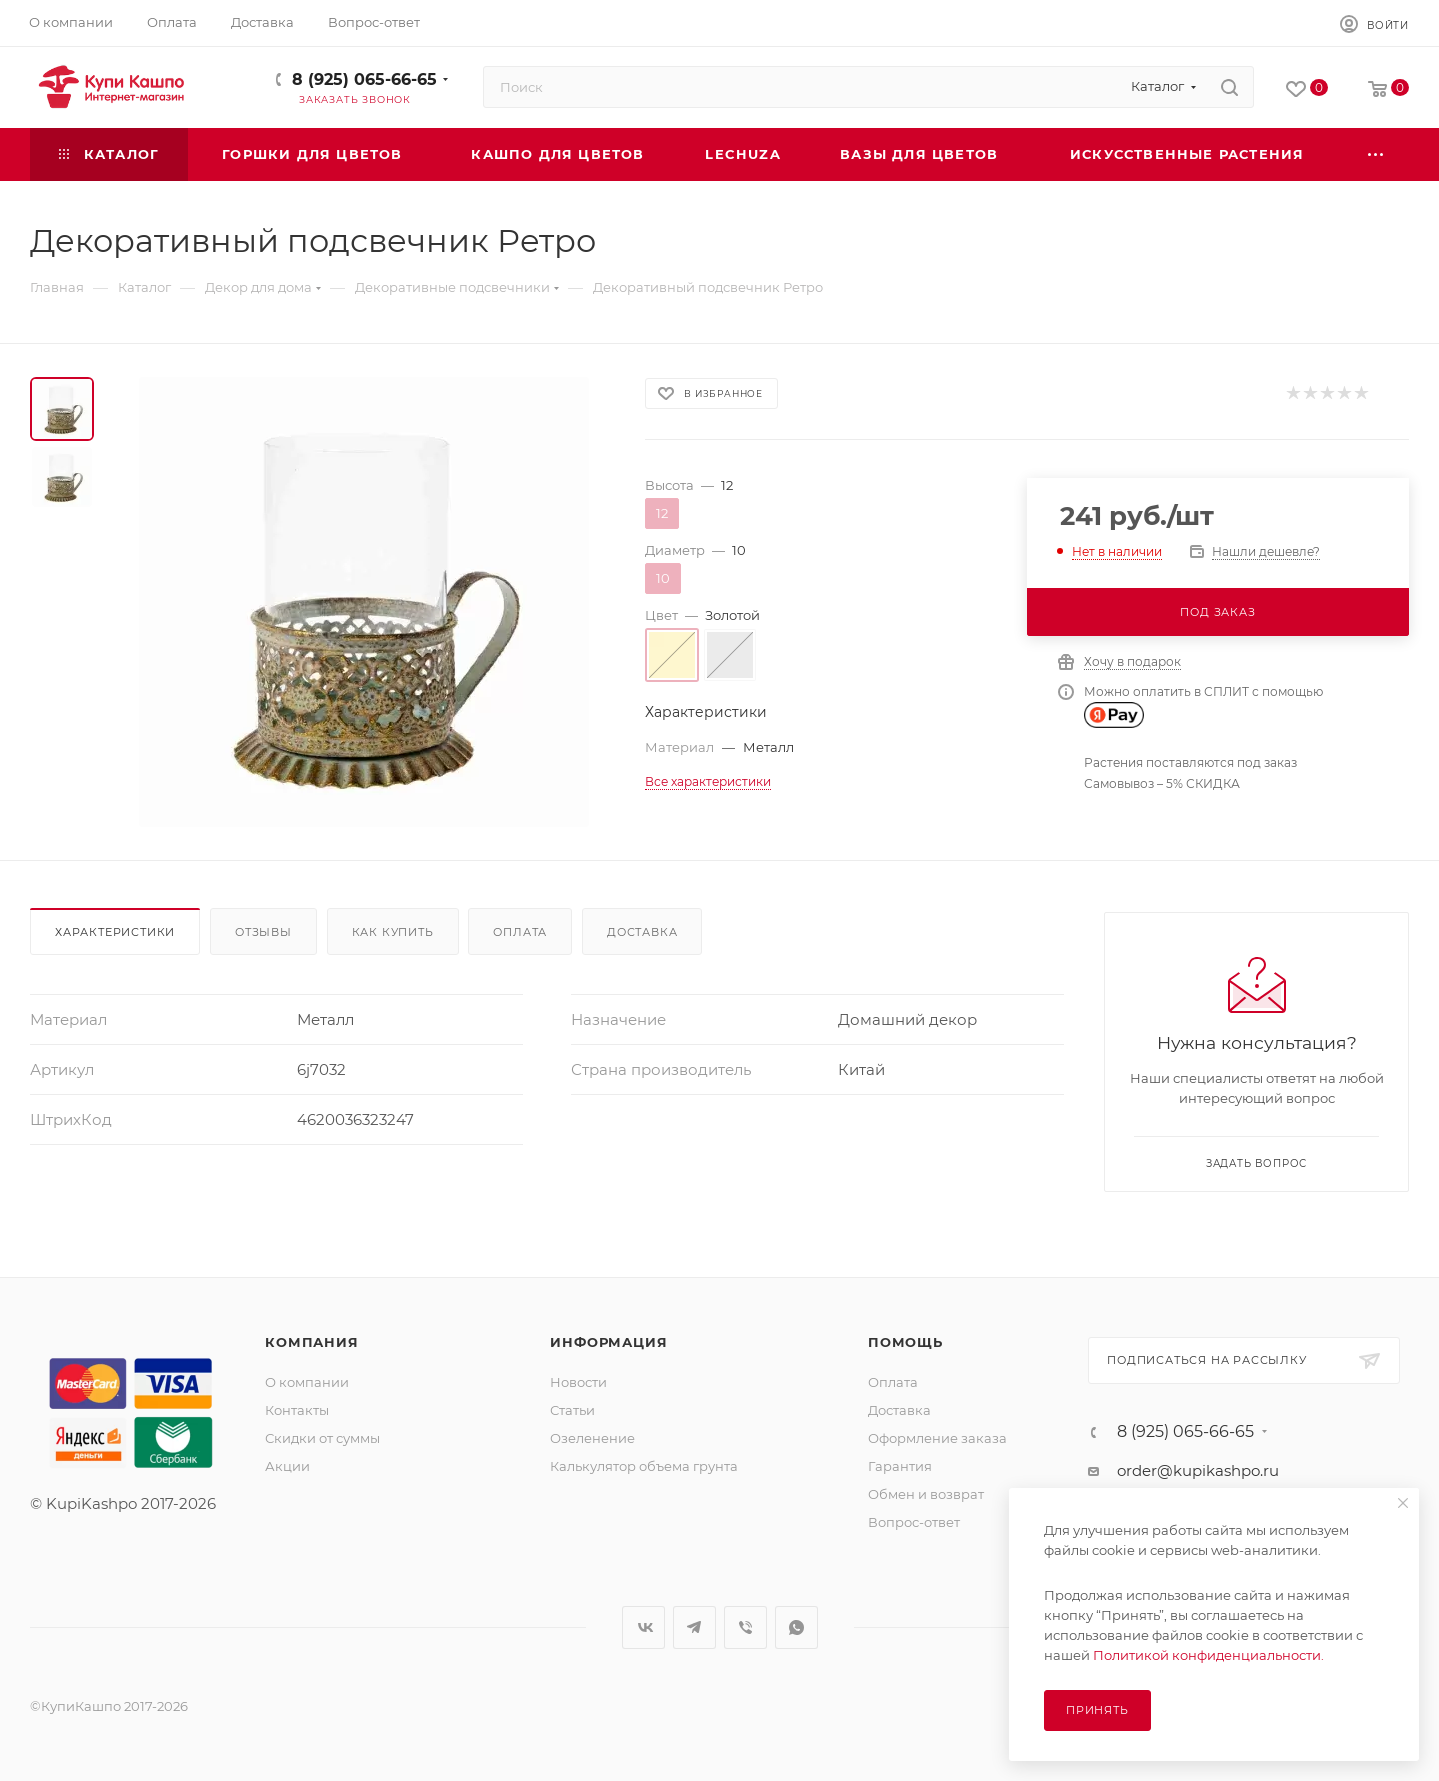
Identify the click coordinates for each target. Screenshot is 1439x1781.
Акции (287, 1466)
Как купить (393, 932)
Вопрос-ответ (914, 1522)
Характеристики (115, 932)
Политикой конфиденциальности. (1208, 1655)
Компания (311, 1342)
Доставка (642, 932)
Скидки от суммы (322, 1438)
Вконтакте (643, 1627)
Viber (745, 1627)
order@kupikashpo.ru (1198, 1470)
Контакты (297, 1410)
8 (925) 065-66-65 (364, 79)
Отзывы (263, 932)
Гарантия (900, 1466)
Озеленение (592, 1438)
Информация (608, 1342)
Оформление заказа (937, 1438)
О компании (307, 1382)
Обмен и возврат (926, 1494)
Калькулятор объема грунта (644, 1466)
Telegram (694, 1627)
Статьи (572, 1410)
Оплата (520, 932)
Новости (578, 1382)
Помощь (905, 1342)
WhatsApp (796, 1627)
